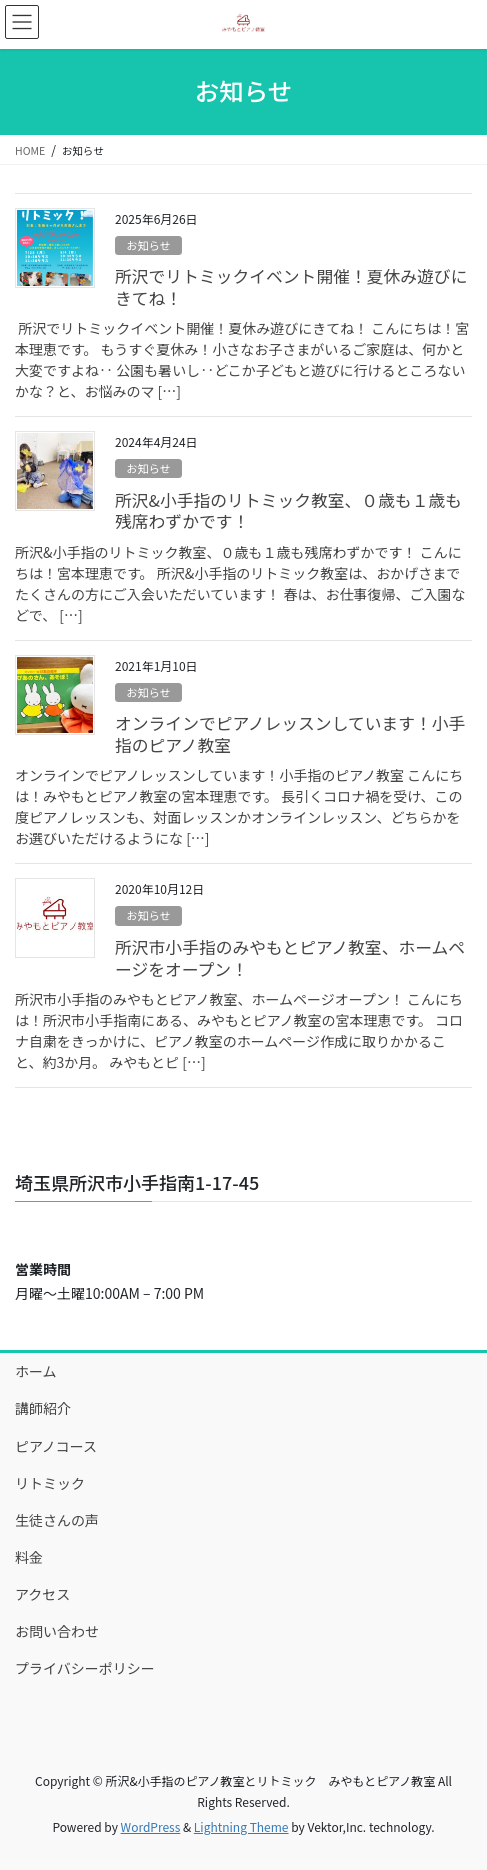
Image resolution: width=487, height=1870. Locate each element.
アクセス (42, 1594)
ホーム (36, 1371)
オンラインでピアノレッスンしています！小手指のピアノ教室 (290, 734)
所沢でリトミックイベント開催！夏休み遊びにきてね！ (291, 287)
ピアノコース (56, 1446)
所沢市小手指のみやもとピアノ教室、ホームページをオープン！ (290, 958)
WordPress (151, 1826)
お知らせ (148, 245)
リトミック (50, 1483)
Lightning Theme (241, 1826)
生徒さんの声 (57, 1520)
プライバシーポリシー (85, 1668)
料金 (29, 1557)
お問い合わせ (57, 1631)
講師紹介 (43, 1408)
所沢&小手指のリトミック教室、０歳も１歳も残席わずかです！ (288, 511)
